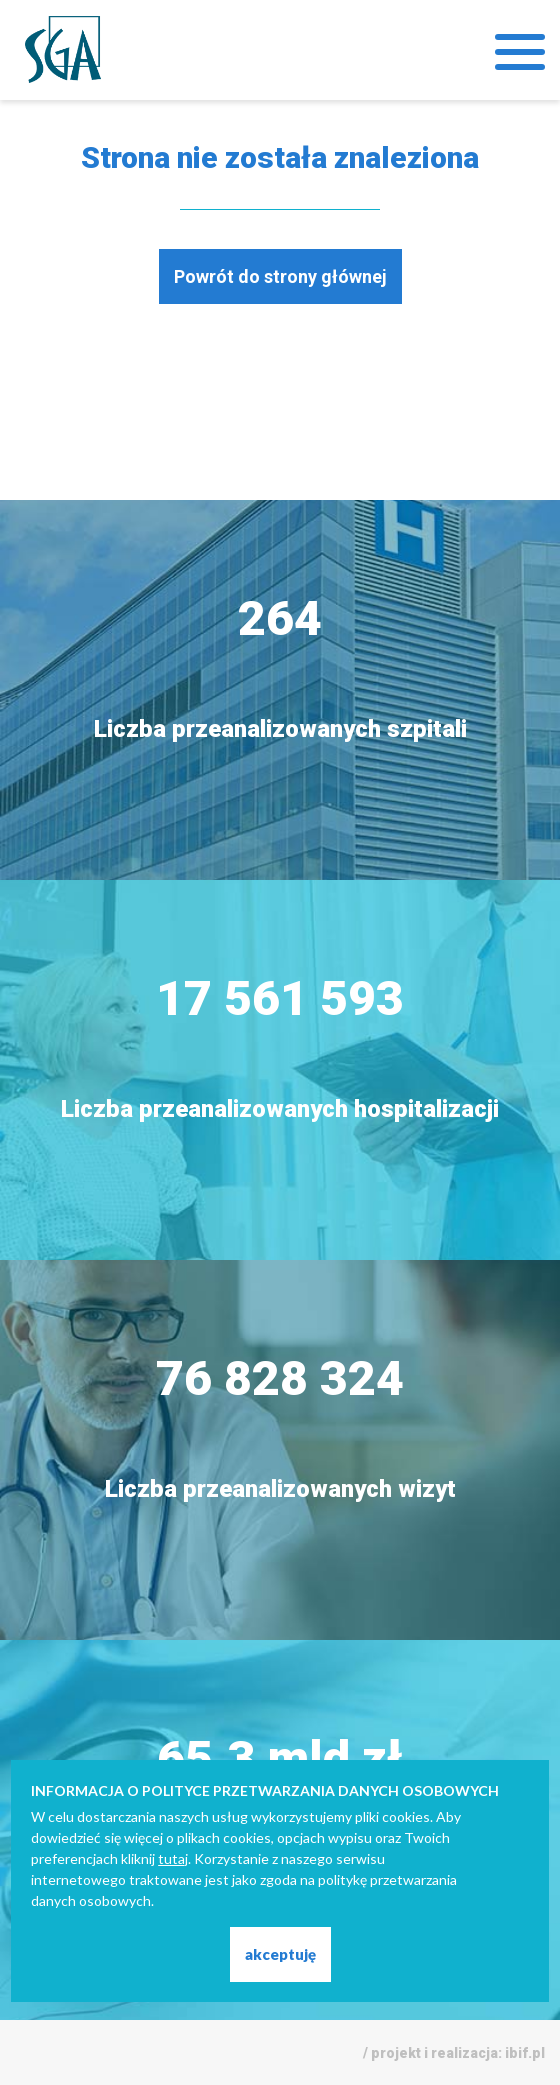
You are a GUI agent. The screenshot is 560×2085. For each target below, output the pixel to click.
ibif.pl (525, 2053)
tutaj (173, 1858)
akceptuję (280, 1954)
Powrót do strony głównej (280, 276)
